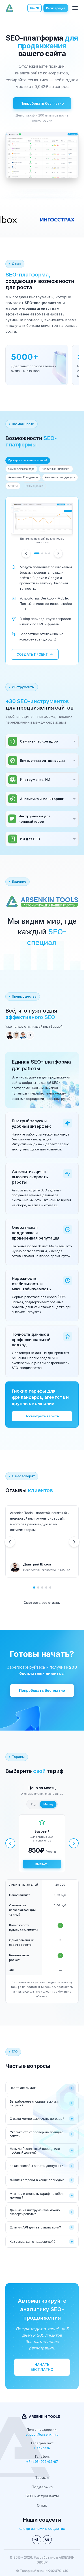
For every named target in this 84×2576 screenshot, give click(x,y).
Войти (34, 8)
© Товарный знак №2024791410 (42, 2560)
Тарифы (42, 2467)
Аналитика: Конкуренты (23, 477)
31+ (30, 1024)
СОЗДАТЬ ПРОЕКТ (35, 654)
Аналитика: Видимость (56, 469)
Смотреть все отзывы (42, 1592)
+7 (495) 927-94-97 (42, 2451)
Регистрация (55, 8)
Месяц (48, 1793)
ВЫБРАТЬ (42, 1853)
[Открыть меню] (75, 8)
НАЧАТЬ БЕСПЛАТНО (42, 2356)
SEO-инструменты (42, 2485)
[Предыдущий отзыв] (9, 1531)
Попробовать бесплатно (42, 103)
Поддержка (42, 2476)
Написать (42, 2437)
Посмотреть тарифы (42, 1405)
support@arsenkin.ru (42, 2424)
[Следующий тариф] (74, 1832)
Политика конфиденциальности (42, 2569)
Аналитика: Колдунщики (60, 477)
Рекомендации (34, 485)
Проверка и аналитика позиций (27, 460)
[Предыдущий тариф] (10, 1832)
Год (33, 1793)
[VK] (47, 2529)
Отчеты (12, 485)
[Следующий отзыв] (74, 1531)
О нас (42, 2494)
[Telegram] (36, 2529)
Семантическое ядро (21, 469)
